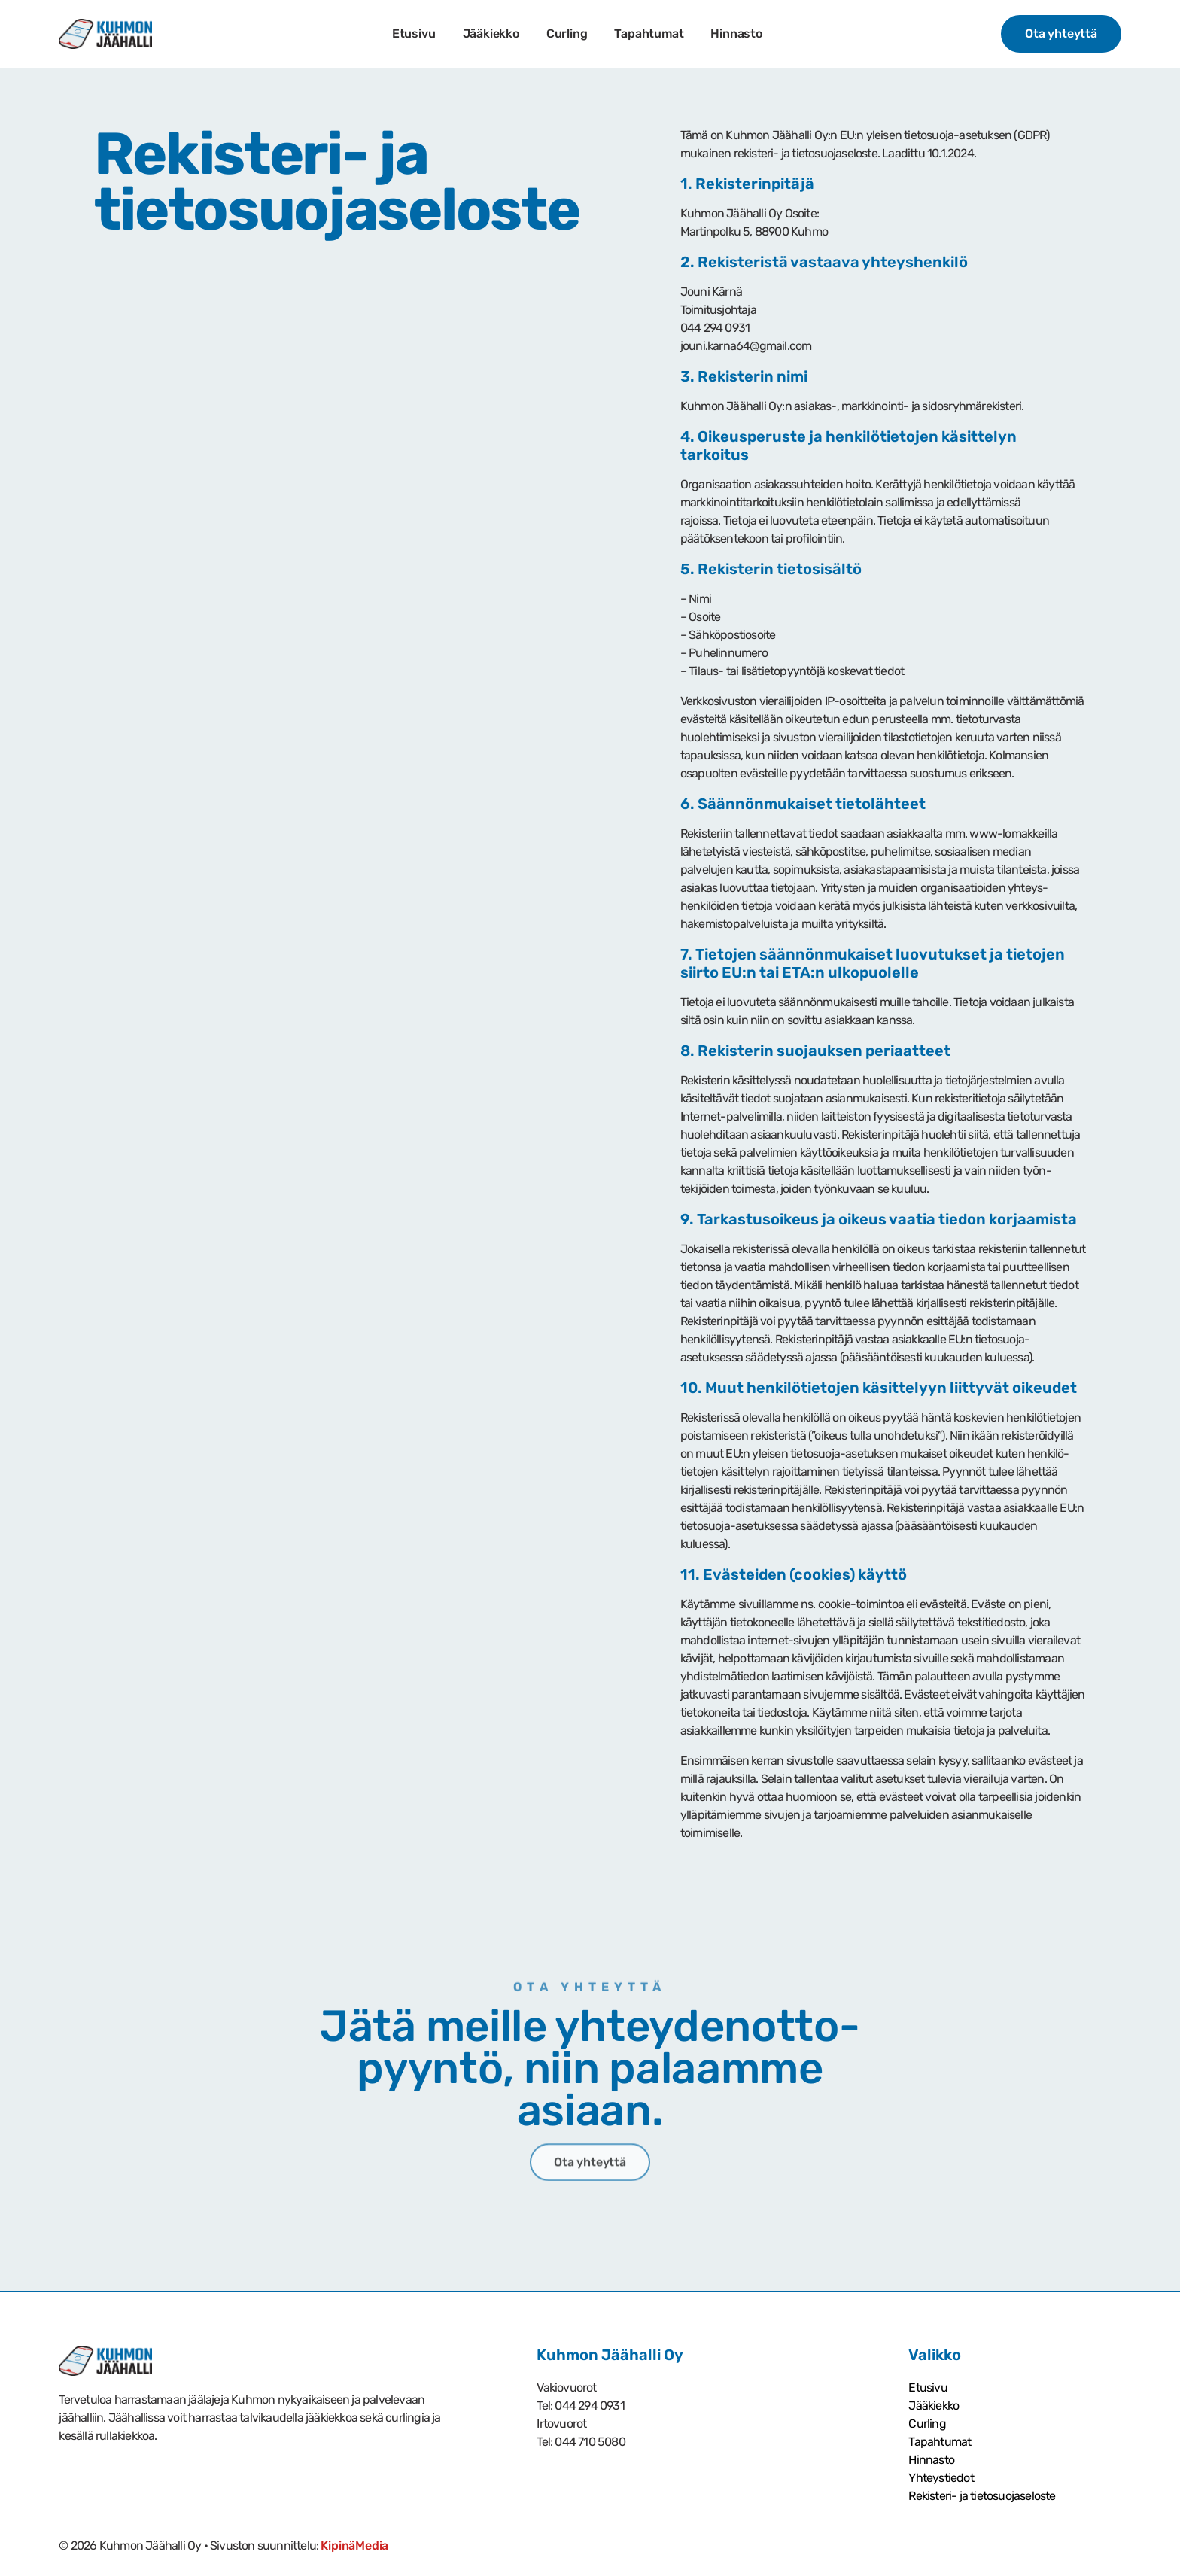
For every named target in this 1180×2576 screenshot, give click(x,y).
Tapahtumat (648, 33)
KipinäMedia (354, 2545)
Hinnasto (736, 33)
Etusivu (414, 33)
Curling (567, 33)
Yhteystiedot (940, 2478)
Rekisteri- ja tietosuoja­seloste (981, 2496)
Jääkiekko (490, 33)
